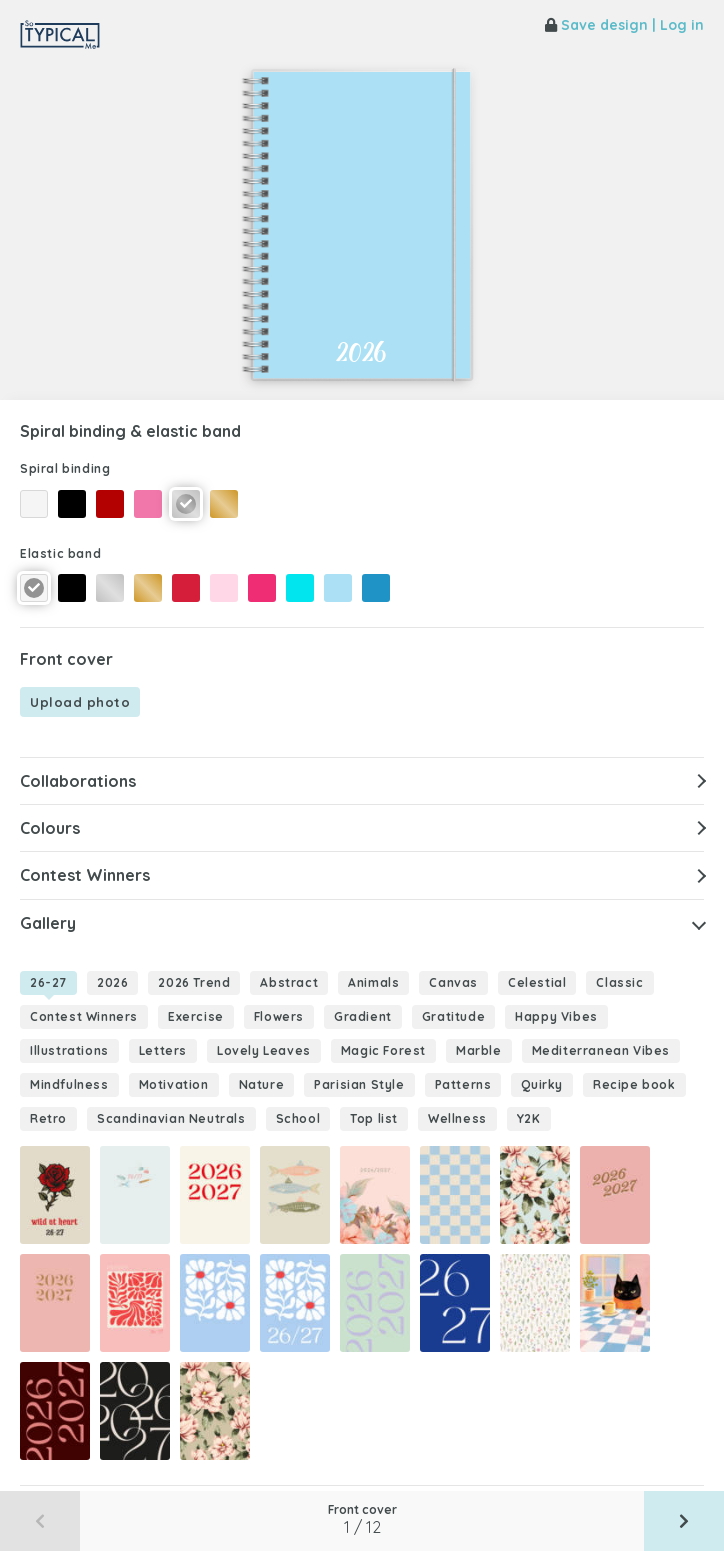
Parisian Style (359, 1084)
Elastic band (60, 553)
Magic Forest (383, 1050)
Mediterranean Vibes (601, 1050)
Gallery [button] (48, 923)
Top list (374, 1118)
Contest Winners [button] (85, 875)
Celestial (537, 982)
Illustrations (69, 1050)
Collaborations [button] (78, 781)
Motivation (174, 1084)
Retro (48, 1118)
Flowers (279, 1016)
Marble (479, 1050)
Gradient (363, 1016)
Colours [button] (50, 828)
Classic (619, 982)
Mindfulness (69, 1084)
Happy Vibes (556, 1016)
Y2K (529, 1118)
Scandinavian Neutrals (171, 1118)
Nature (262, 1084)
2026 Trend (194, 982)
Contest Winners (84, 1016)
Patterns (463, 1084)
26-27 (48, 982)
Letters (163, 1050)
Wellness (457, 1118)
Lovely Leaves (264, 1050)
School (298, 1118)
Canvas (453, 982)
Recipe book (634, 1084)
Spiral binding (65, 468)
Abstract (289, 982)
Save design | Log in (624, 25)
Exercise (196, 1016)
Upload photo (80, 702)
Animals (373, 982)
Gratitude (453, 1016)
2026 (112, 982)
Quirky (542, 1084)
